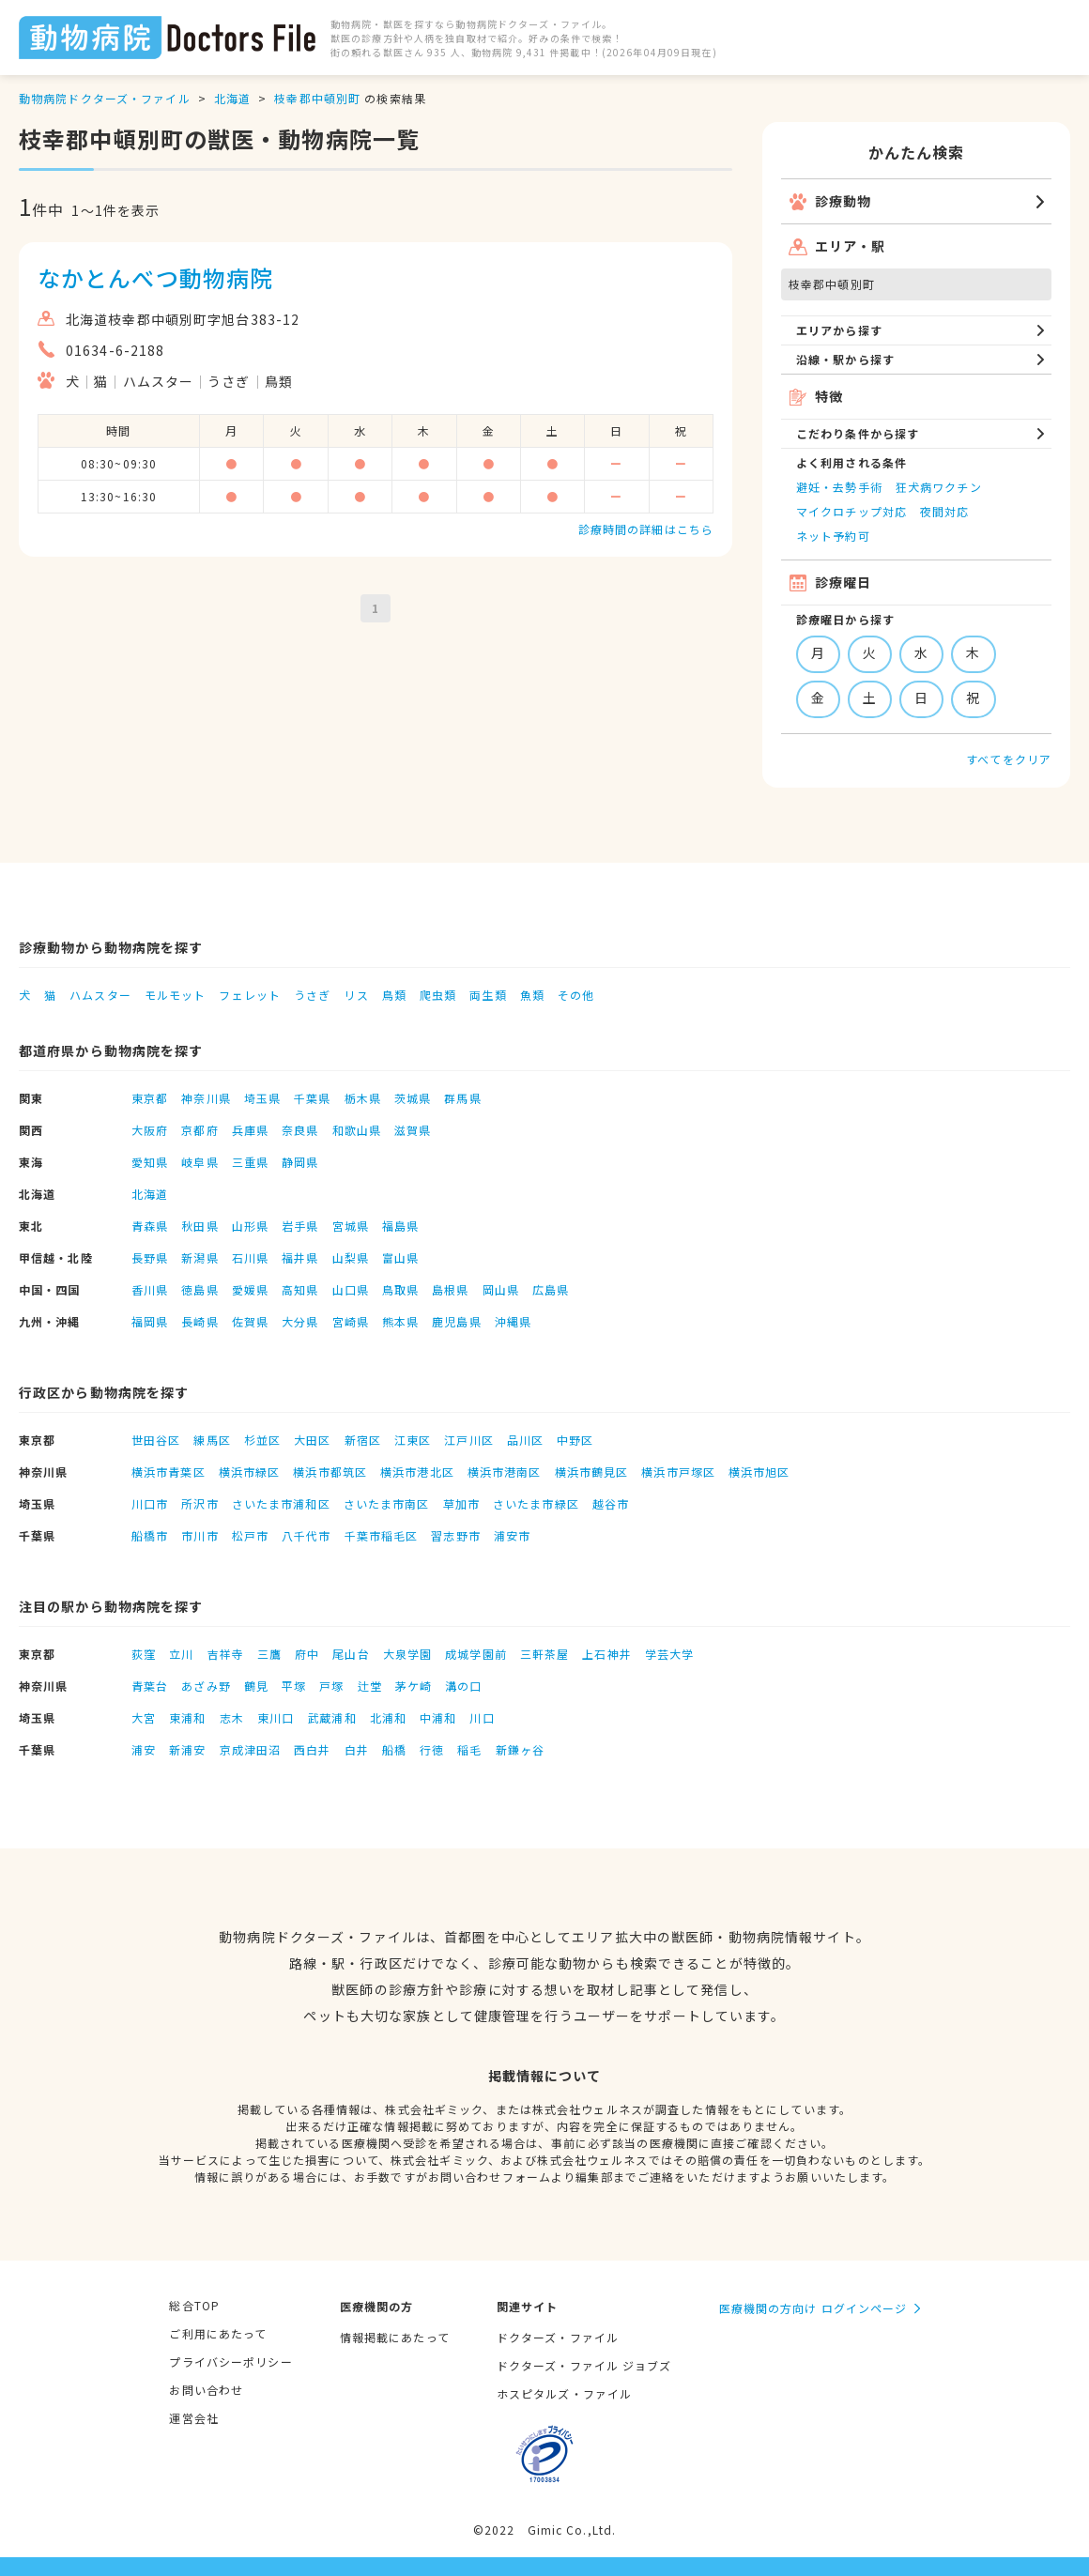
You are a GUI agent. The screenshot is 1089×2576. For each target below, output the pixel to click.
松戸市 (250, 1535)
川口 (481, 1717)
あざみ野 (205, 1686)
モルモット (176, 995)
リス (356, 995)
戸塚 (331, 1686)
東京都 (149, 1098)
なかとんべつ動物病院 (155, 277)
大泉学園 (407, 1654)
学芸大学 (669, 1654)
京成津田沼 (251, 1749)
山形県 (250, 1226)
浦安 (143, 1749)
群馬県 (462, 1098)
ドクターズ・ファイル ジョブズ (584, 2365)
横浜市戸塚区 (678, 1472)
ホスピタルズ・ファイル (564, 2393)
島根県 (450, 1289)
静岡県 (300, 1162)
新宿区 (363, 1440)
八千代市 (306, 1535)
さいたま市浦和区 (281, 1503)
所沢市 (199, 1503)
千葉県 (312, 1098)
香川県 (149, 1289)
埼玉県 (262, 1098)
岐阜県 (199, 1162)
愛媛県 (250, 1289)
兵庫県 (250, 1130)
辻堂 (370, 1686)
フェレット (250, 995)
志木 (232, 1717)
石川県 (250, 1257)
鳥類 (394, 995)
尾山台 (350, 1654)
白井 (357, 1749)
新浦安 (187, 1749)
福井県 (300, 1257)
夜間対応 (944, 511)
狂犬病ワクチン (939, 487)
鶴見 (256, 1686)
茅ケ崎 (413, 1686)
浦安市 (512, 1535)
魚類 (532, 995)
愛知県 (149, 1162)
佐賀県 (250, 1321)
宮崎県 (350, 1321)
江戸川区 (468, 1440)
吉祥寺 (225, 1654)
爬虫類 (438, 995)
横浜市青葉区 (168, 1472)
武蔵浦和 (331, 1717)
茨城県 (412, 1098)
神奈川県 (205, 1098)
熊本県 (400, 1321)
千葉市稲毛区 (382, 1535)
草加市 (461, 1503)
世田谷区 (155, 1440)
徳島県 (199, 1289)
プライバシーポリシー (230, 2361)
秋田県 (199, 1226)
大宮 (143, 1717)
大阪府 (149, 1130)
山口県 (350, 1289)
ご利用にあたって (218, 2333)
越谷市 (610, 1503)
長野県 (149, 1257)
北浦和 (388, 1717)
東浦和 (187, 1717)
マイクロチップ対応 (851, 511)
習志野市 (455, 1535)
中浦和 (438, 1717)
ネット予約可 (833, 536)
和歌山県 (356, 1130)
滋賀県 (412, 1130)
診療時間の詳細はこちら (645, 529)
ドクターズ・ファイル (558, 2337)
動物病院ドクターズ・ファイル (105, 98)
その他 (576, 995)
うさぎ (312, 995)
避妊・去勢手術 (839, 487)
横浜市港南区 (505, 1472)
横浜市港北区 (417, 1472)
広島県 (550, 1289)
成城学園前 (476, 1654)
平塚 (294, 1686)
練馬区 (211, 1440)
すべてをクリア (1008, 759)
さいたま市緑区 (536, 1503)
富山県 (400, 1257)
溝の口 (463, 1686)
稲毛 (469, 1749)
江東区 (412, 1440)
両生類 (487, 995)
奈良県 (300, 1130)
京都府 (199, 1130)
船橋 (394, 1749)
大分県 (300, 1321)
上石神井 (606, 1654)
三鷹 (269, 1654)
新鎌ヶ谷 (520, 1749)
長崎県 (199, 1321)
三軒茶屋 (544, 1654)
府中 (307, 1654)
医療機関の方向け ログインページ (813, 2308)
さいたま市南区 (387, 1503)
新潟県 (199, 1257)
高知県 (300, 1289)
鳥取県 (400, 1289)
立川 (181, 1654)
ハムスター (100, 995)
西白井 (312, 1749)
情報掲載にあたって (395, 2337)
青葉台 (149, 1686)
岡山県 (501, 1289)
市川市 (199, 1535)
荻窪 (143, 1654)
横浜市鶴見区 (592, 1472)
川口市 (149, 1503)
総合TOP (194, 2305)
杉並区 (262, 1440)
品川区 (525, 1440)
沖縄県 (513, 1321)
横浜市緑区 (250, 1472)
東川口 (275, 1717)
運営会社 (193, 2418)
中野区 (575, 1440)
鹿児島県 (456, 1321)
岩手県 (300, 1226)
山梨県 (350, 1257)
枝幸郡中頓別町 (317, 98)
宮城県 (350, 1226)
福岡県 (149, 1321)
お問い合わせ (206, 2390)
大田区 (312, 1440)
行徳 (432, 1749)
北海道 (232, 98)
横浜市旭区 (759, 1472)
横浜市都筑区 (330, 1472)
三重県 (250, 1162)
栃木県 (363, 1098)
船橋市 (149, 1535)
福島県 (400, 1226)
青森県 (149, 1226)
